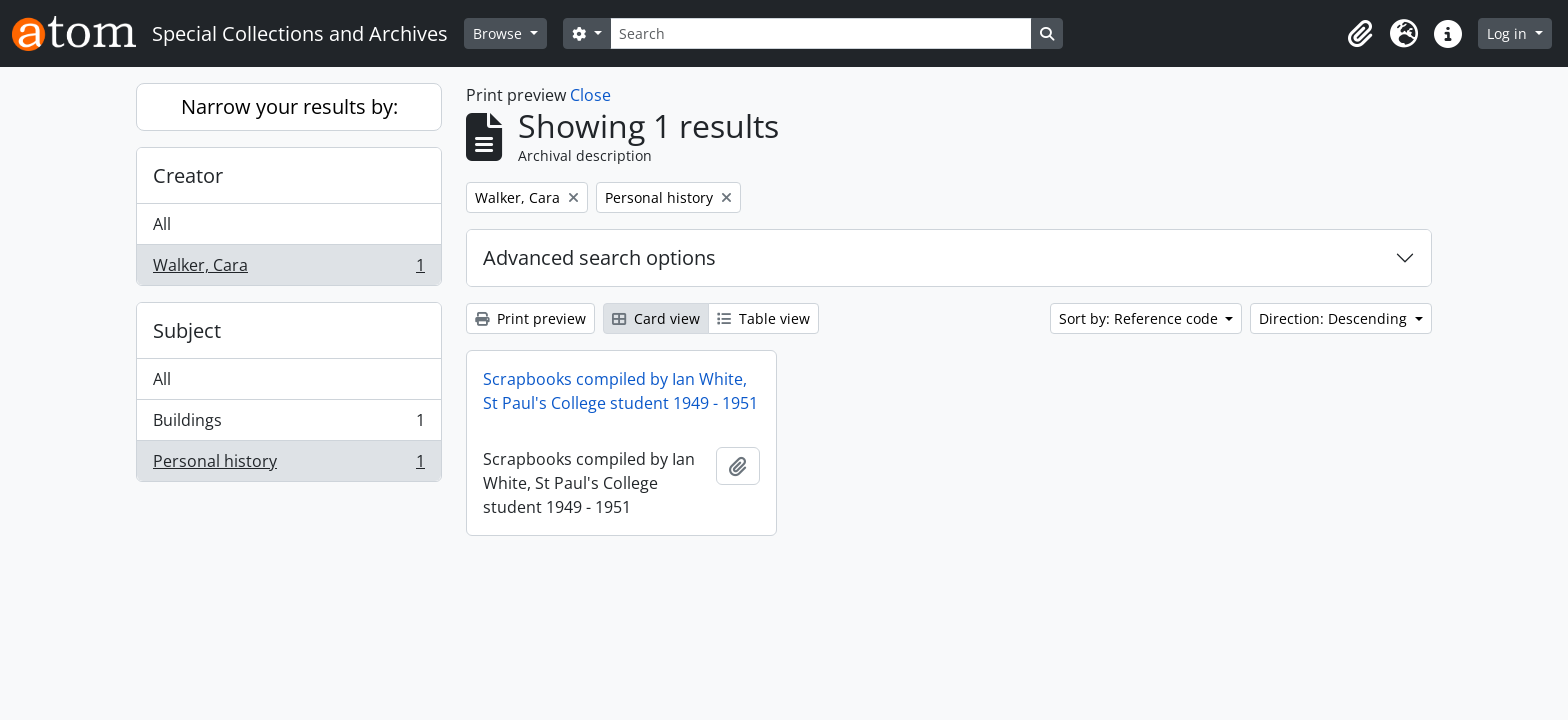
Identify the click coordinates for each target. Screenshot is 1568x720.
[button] (1360, 34)
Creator (188, 175)
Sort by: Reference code (1140, 318)
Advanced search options (599, 257)
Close (590, 95)
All (162, 224)
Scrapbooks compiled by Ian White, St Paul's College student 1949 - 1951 (620, 391)
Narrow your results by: (289, 106)
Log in (1509, 33)
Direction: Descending (1335, 318)
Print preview (530, 318)
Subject (187, 330)
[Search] (821, 33)
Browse (499, 33)
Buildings (288, 424)
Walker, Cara (288, 269)
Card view (656, 318)
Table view (763, 318)
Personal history (288, 465)
